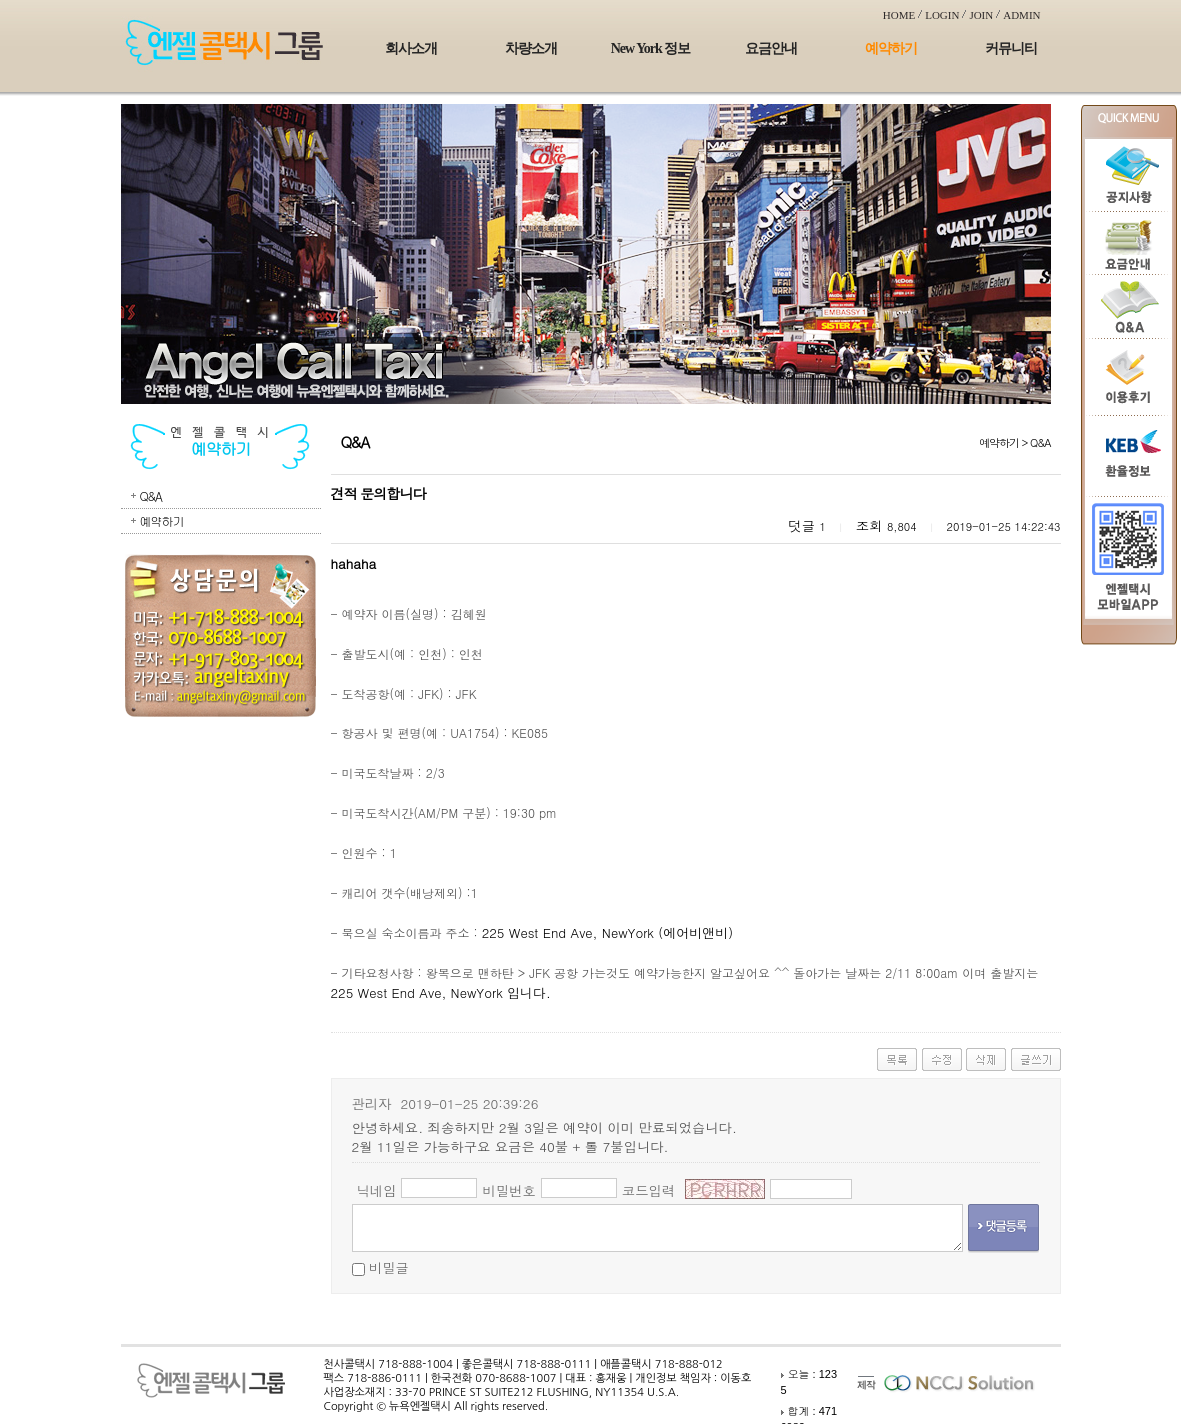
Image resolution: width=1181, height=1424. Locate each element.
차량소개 (531, 48)
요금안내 (771, 48)
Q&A (151, 495)
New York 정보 (650, 48)
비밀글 (389, 1267)
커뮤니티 (1011, 48)
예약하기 (891, 48)
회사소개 (411, 48)
